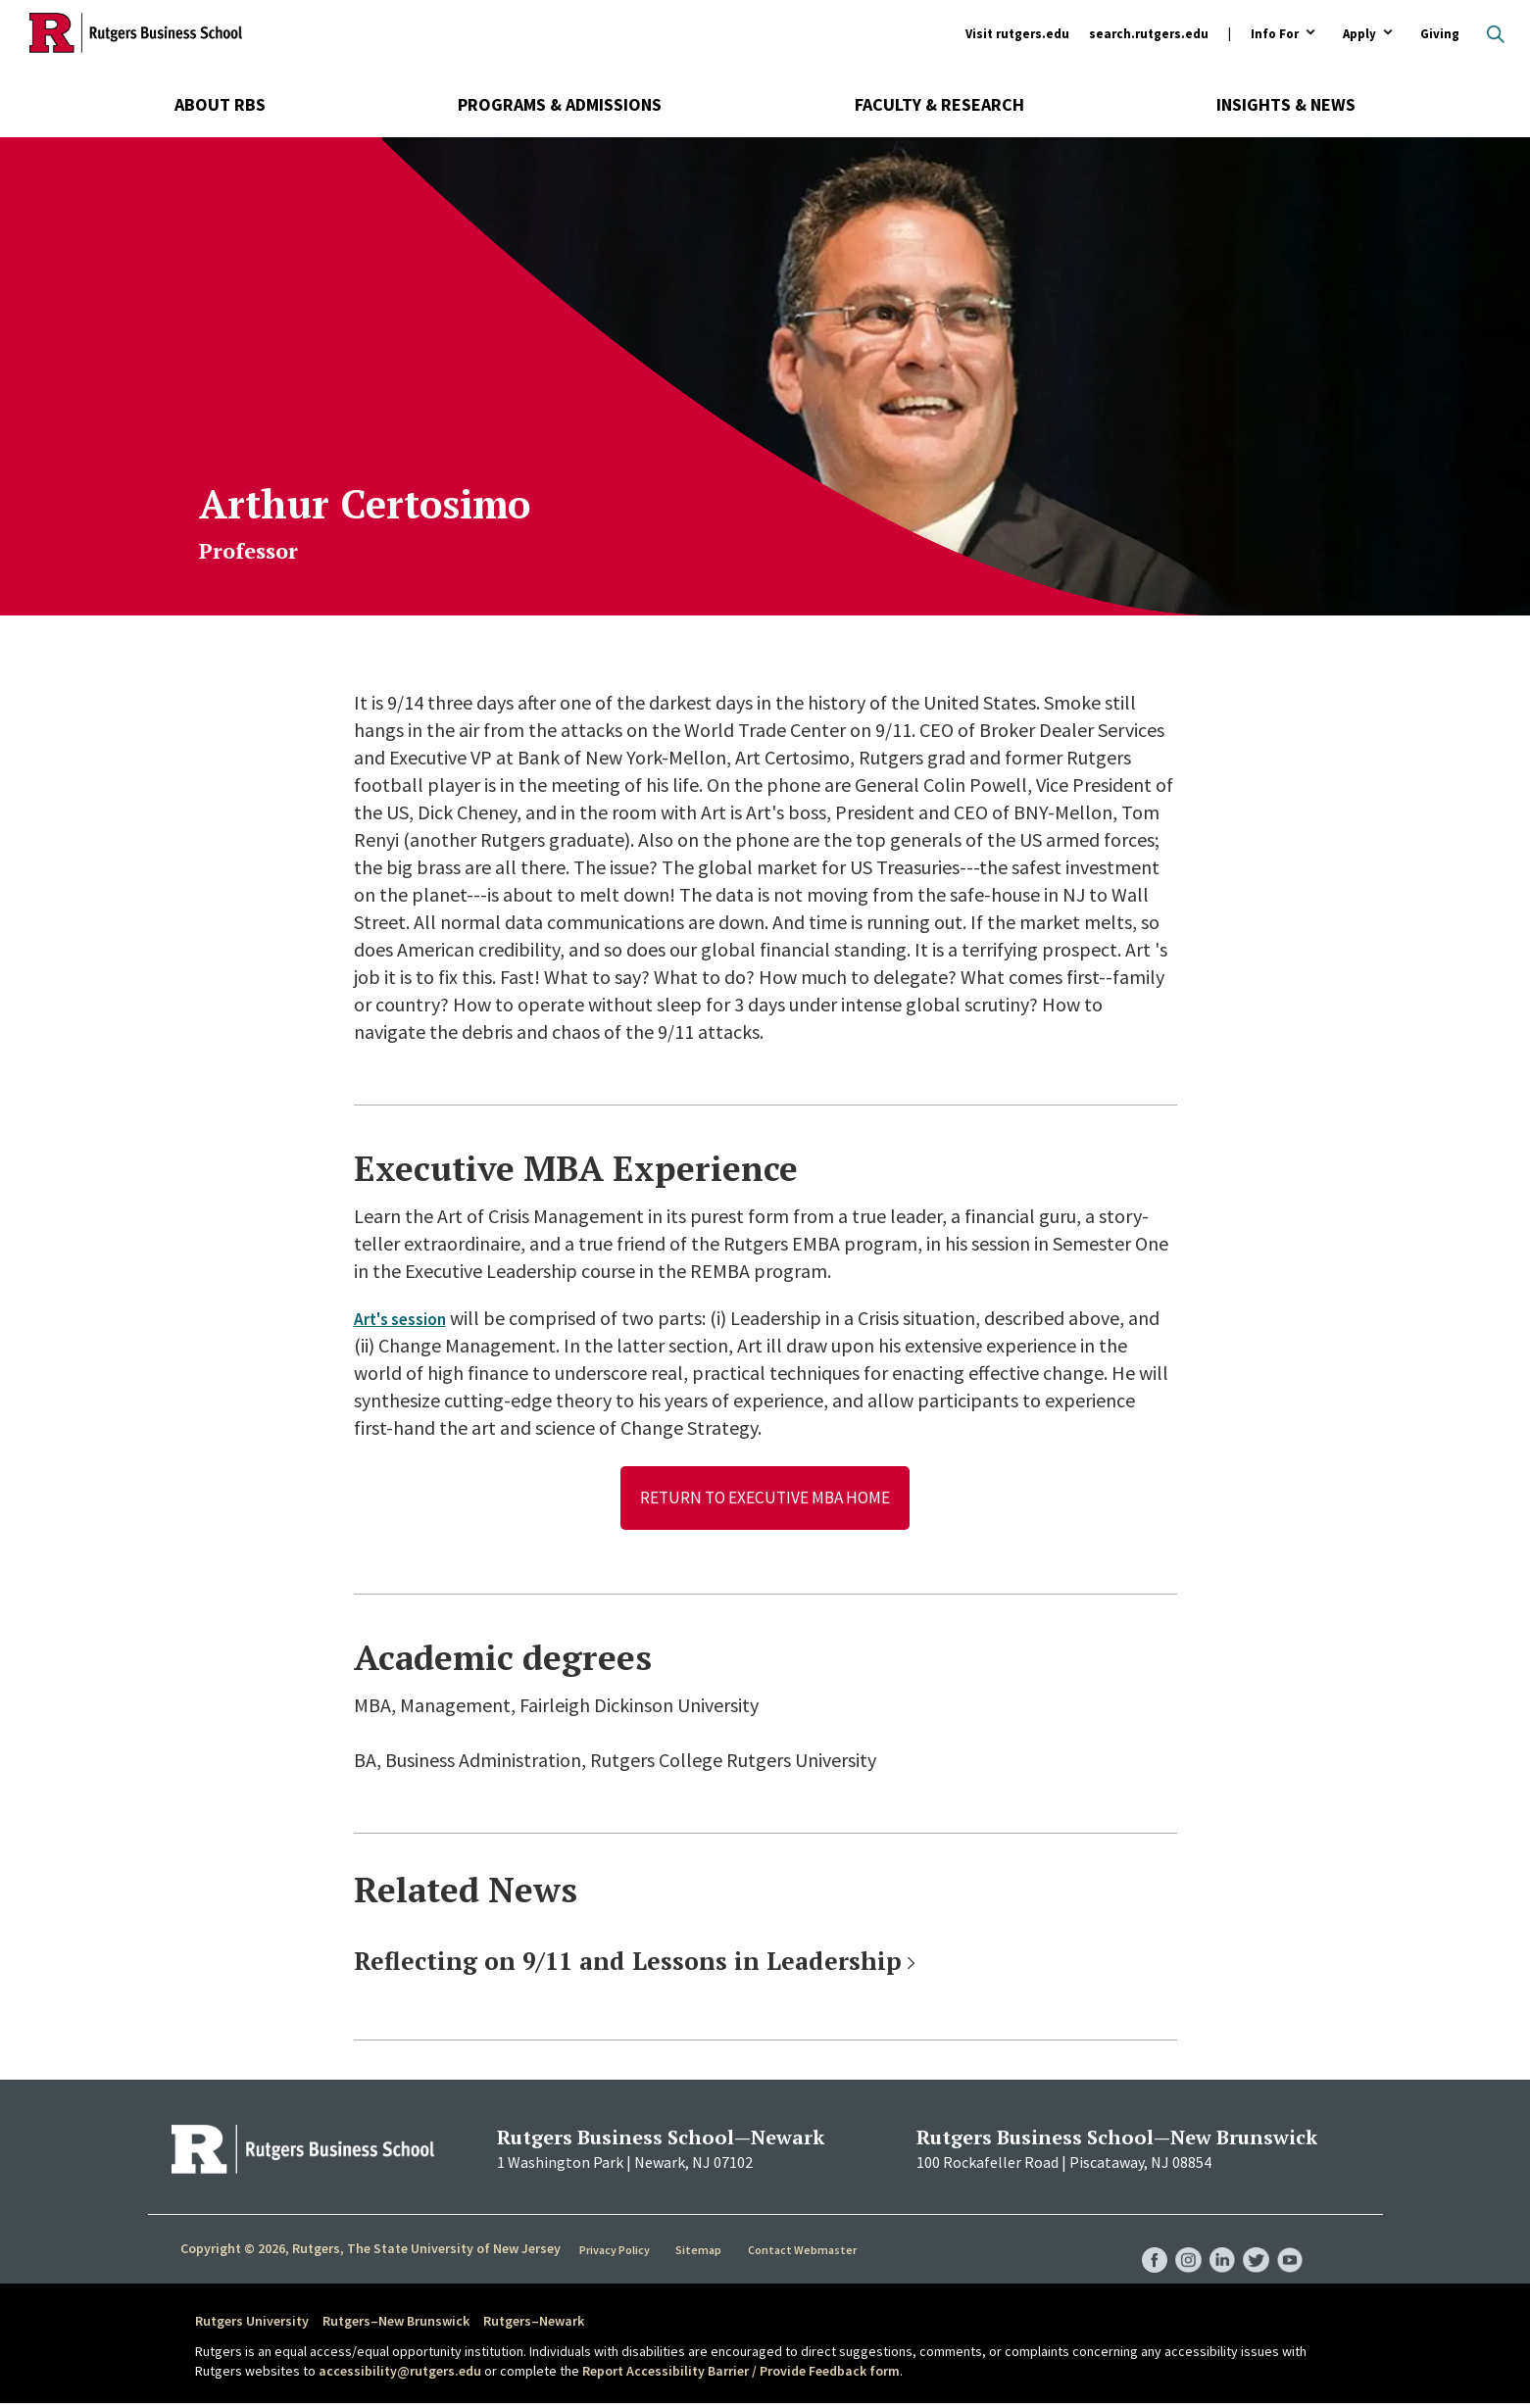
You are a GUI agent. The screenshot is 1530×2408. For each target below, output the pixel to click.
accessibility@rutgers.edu (400, 2374)
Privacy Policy (617, 2253)
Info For (1275, 34)
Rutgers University (252, 2325)
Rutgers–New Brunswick (395, 2325)
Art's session (407, 1317)
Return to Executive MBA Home (765, 1499)
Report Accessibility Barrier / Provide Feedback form (741, 2374)
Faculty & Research (939, 104)
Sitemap (701, 2253)
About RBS (220, 104)
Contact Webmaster (804, 2253)
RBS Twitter (1251, 2244)
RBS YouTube (1289, 2244)
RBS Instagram (1177, 2244)
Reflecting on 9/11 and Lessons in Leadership (628, 1964)
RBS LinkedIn (1214, 2244)
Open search (1495, 34)
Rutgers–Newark (533, 2325)
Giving (1439, 33)
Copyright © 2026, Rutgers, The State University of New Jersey (370, 2252)
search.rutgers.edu (1149, 33)
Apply (1359, 34)
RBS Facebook (1140, 2244)
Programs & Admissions (560, 104)
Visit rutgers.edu (1017, 33)
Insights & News (1286, 104)
